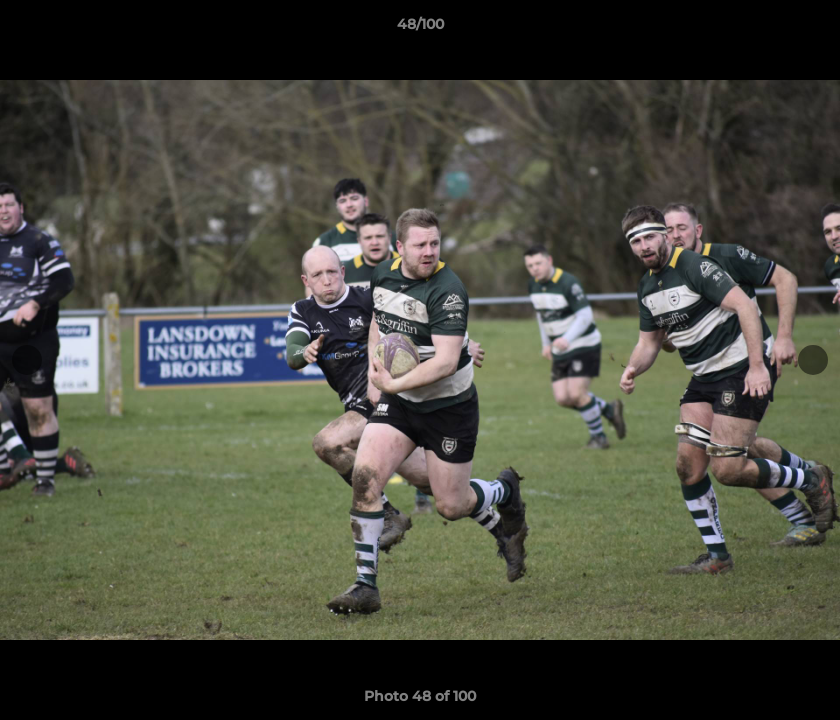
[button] (804, 29)
